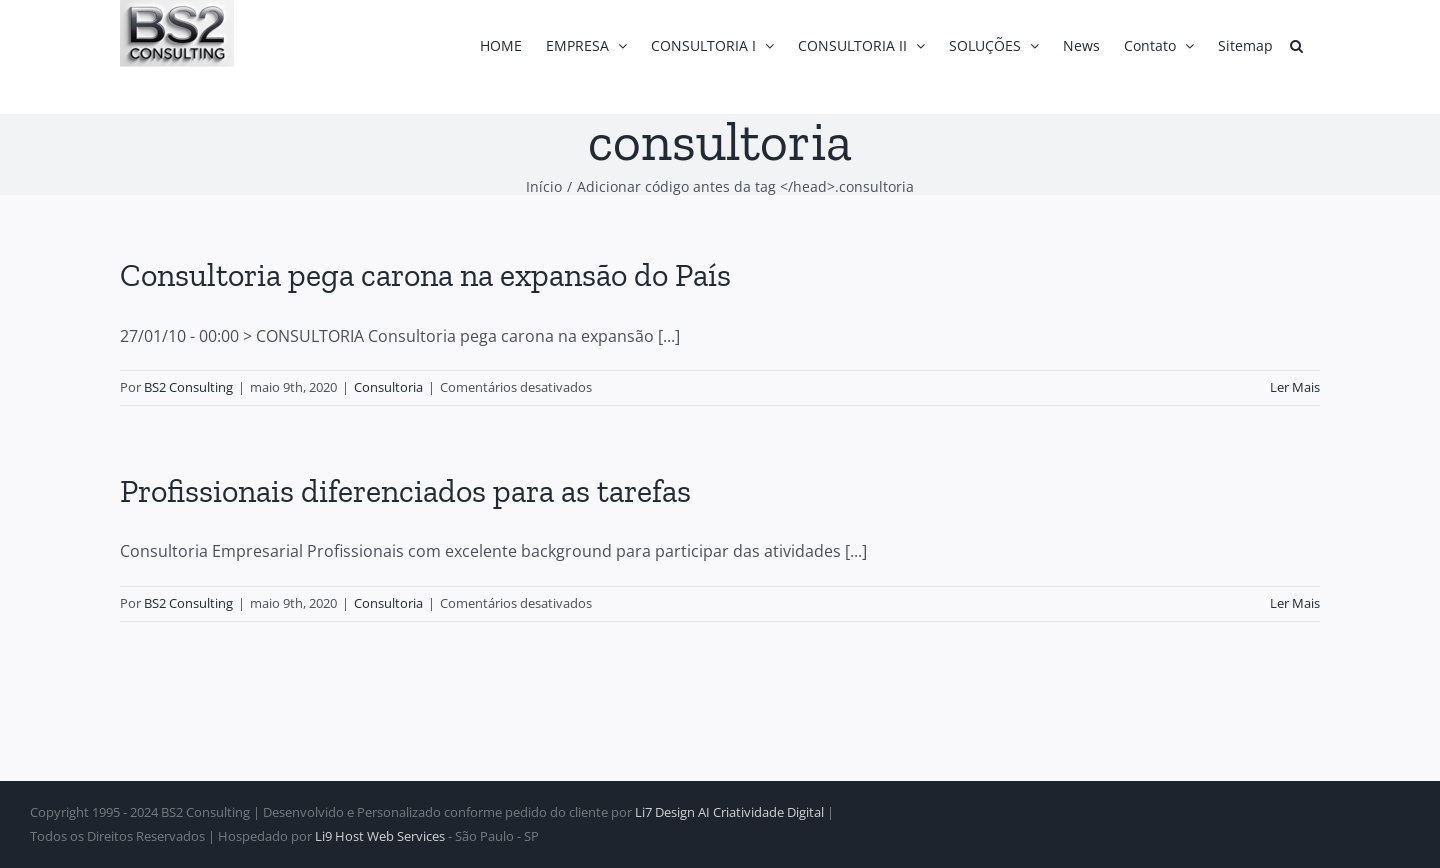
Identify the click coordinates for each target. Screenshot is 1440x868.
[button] (1296, 45)
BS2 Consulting (188, 387)
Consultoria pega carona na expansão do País (425, 275)
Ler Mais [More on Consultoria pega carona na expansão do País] (1295, 387)
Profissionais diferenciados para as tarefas (405, 491)
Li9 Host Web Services (380, 836)
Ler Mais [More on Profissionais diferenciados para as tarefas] (1295, 603)
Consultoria (388, 387)
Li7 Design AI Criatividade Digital (729, 812)
